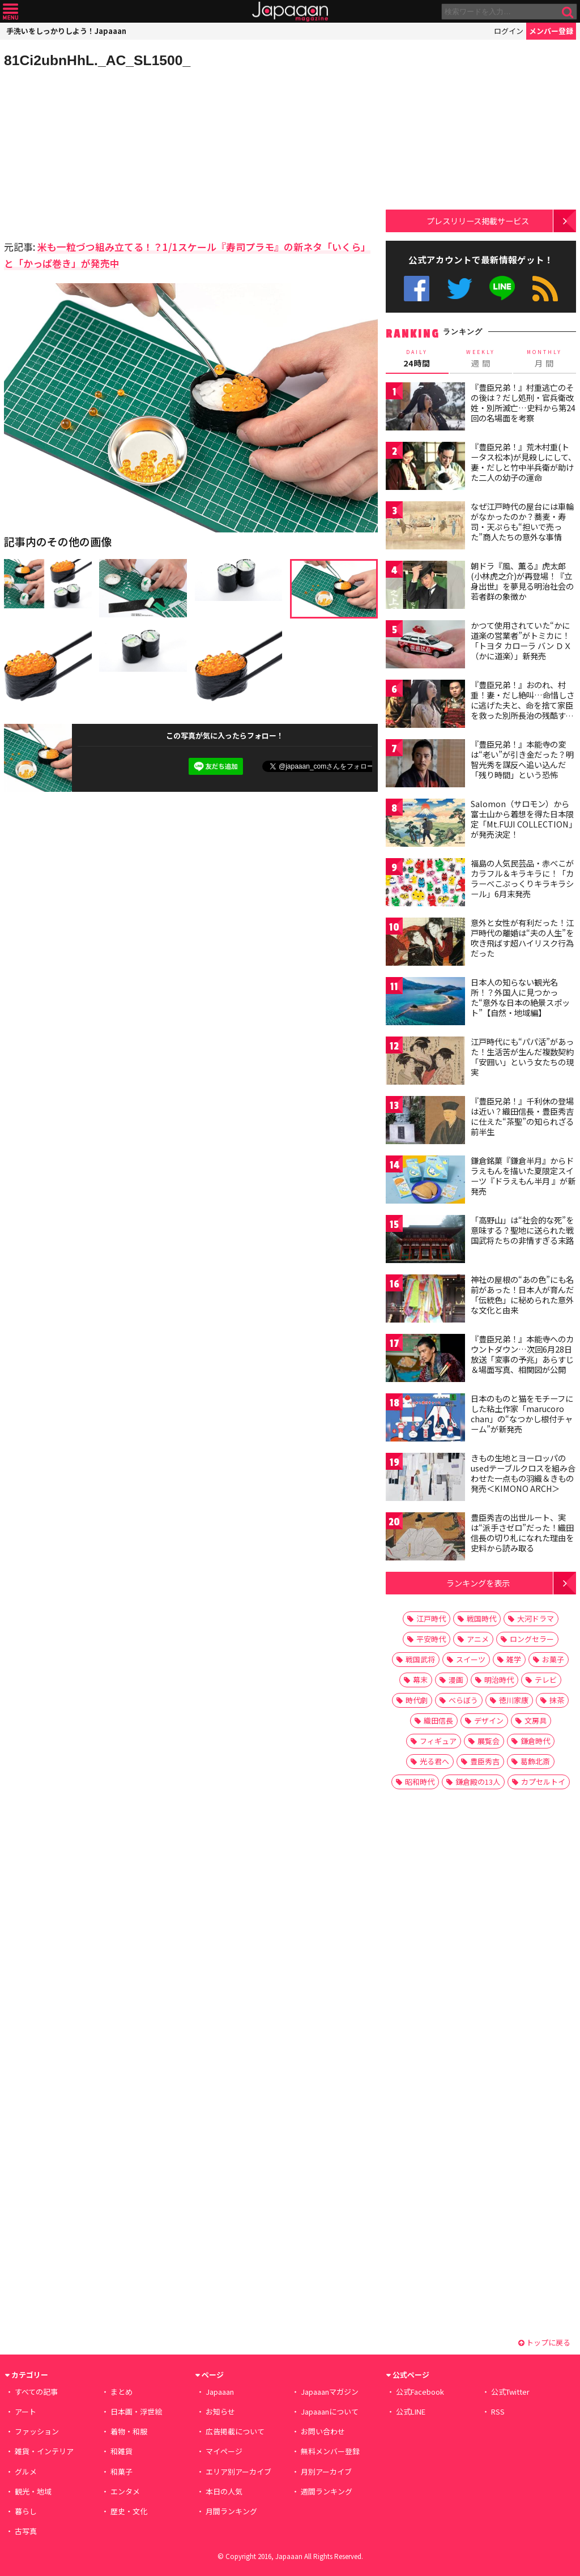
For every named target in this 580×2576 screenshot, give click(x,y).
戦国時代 (481, 1618)
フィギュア (438, 1740)
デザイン (489, 1720)
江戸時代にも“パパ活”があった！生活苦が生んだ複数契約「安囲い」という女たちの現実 (522, 1056)
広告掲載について (235, 2431)
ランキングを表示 (478, 1583)
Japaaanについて (330, 2411)
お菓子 (553, 1659)
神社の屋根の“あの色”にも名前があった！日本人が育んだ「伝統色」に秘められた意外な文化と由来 (522, 1294)
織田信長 (438, 1720)
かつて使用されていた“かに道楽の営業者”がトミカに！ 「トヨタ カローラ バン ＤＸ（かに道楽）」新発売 (524, 640)
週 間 (481, 358)
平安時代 (431, 1639)
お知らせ (220, 2411)
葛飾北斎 (535, 1761)
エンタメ (125, 2491)
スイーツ (470, 1659)
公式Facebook (416, 288)
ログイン (508, 30)
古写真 (26, 2531)
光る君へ (434, 1761)
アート (25, 2411)
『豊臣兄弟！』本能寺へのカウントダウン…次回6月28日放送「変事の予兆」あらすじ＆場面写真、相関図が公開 (522, 1354)
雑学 (513, 1659)
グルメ (26, 2471)
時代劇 (417, 1700)
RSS (545, 288)
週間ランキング (326, 2491)
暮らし (26, 2511)
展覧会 (488, 1740)
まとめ (121, 2391)
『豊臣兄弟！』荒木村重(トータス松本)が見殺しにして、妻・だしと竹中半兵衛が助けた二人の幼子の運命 (523, 462)
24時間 (417, 358)
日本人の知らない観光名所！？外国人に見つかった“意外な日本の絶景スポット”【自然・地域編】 (520, 997)
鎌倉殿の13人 (477, 1781)
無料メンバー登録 (330, 2451)
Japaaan (290, 12)
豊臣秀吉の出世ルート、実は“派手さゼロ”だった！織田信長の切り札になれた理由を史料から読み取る (522, 1532)
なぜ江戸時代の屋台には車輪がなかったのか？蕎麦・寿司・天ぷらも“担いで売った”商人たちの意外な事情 (522, 521)
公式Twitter (459, 288)
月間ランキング (231, 2511)
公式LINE (502, 288)
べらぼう (463, 1700)
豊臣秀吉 (485, 1761)
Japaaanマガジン (330, 2391)
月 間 (544, 358)
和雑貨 (121, 2451)
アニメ (478, 1639)
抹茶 (556, 1700)
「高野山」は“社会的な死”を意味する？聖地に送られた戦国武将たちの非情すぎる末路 (522, 1230)
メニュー (10, 11)
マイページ (224, 2451)
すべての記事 (36, 2391)
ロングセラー (532, 1639)
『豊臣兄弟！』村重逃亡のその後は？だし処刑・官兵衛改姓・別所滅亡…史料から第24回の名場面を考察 (523, 402)
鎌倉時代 (535, 1740)
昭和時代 (419, 1781)
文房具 (535, 1720)
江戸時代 (431, 1618)
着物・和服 (128, 2431)
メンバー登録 (551, 30)
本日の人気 (224, 2491)
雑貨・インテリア (44, 2451)
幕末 (420, 1679)
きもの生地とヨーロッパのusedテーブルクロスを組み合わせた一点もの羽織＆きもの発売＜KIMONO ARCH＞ (523, 1473)
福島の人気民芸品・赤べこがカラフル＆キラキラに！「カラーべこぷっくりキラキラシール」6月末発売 (522, 878)
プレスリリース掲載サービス (478, 221)
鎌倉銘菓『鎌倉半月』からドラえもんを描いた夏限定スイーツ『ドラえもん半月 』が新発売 (523, 1175)
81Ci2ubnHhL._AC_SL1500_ (97, 60)
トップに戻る (544, 2342)
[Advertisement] (97, 153)
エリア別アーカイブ (238, 2471)
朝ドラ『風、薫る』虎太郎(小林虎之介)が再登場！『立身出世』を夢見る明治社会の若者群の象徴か (522, 581)
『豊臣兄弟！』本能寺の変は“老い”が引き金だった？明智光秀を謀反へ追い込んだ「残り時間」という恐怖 (522, 759)
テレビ (546, 1679)
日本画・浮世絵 (136, 2411)
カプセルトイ (543, 1781)
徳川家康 (513, 1700)
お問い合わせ (323, 2431)
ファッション (37, 2431)
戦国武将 (420, 1659)
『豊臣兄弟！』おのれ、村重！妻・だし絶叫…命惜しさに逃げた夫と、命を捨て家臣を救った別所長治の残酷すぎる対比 (522, 705)
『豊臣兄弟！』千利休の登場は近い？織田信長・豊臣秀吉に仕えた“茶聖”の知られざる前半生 (522, 1116)
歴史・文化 (128, 2511)
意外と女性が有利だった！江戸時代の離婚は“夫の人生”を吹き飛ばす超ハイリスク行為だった (522, 937)
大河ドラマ (535, 1618)
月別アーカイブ (326, 2471)
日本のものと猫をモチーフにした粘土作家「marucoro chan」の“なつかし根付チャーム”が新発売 (522, 1413)
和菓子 (121, 2471)
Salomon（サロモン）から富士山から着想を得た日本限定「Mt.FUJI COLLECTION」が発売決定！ (522, 818)
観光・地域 (33, 2491)
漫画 (456, 1679)
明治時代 (499, 1679)
